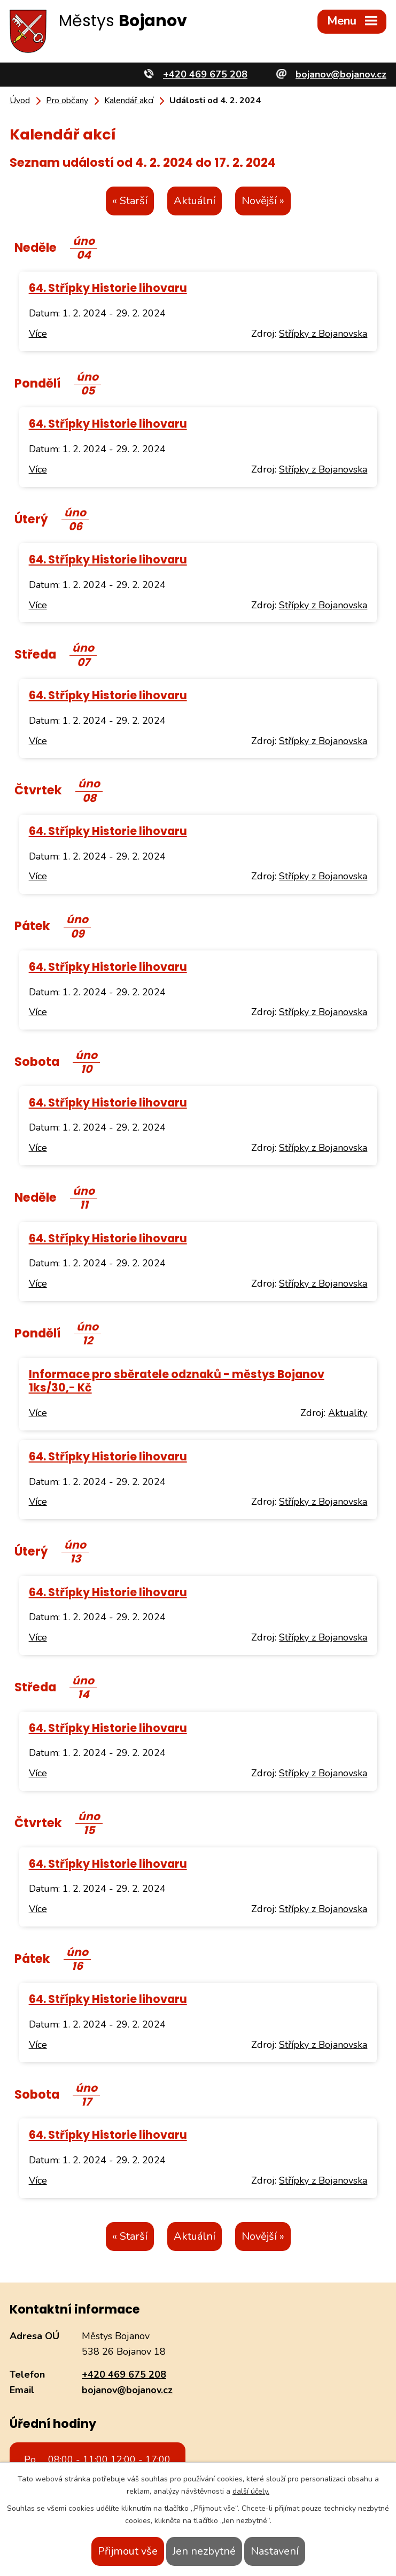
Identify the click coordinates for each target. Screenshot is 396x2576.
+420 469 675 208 (124, 2374)
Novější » (263, 201)
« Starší (129, 201)
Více (38, 333)
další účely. (250, 2491)
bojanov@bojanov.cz (127, 2390)
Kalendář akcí (128, 100)
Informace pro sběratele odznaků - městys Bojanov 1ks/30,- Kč (176, 1381)
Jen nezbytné (204, 2551)
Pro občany (67, 100)
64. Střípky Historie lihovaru (108, 288)
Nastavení (275, 2551)
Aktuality (347, 1412)
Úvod (20, 100)
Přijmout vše (128, 2551)
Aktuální (194, 201)
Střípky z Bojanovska (323, 333)
